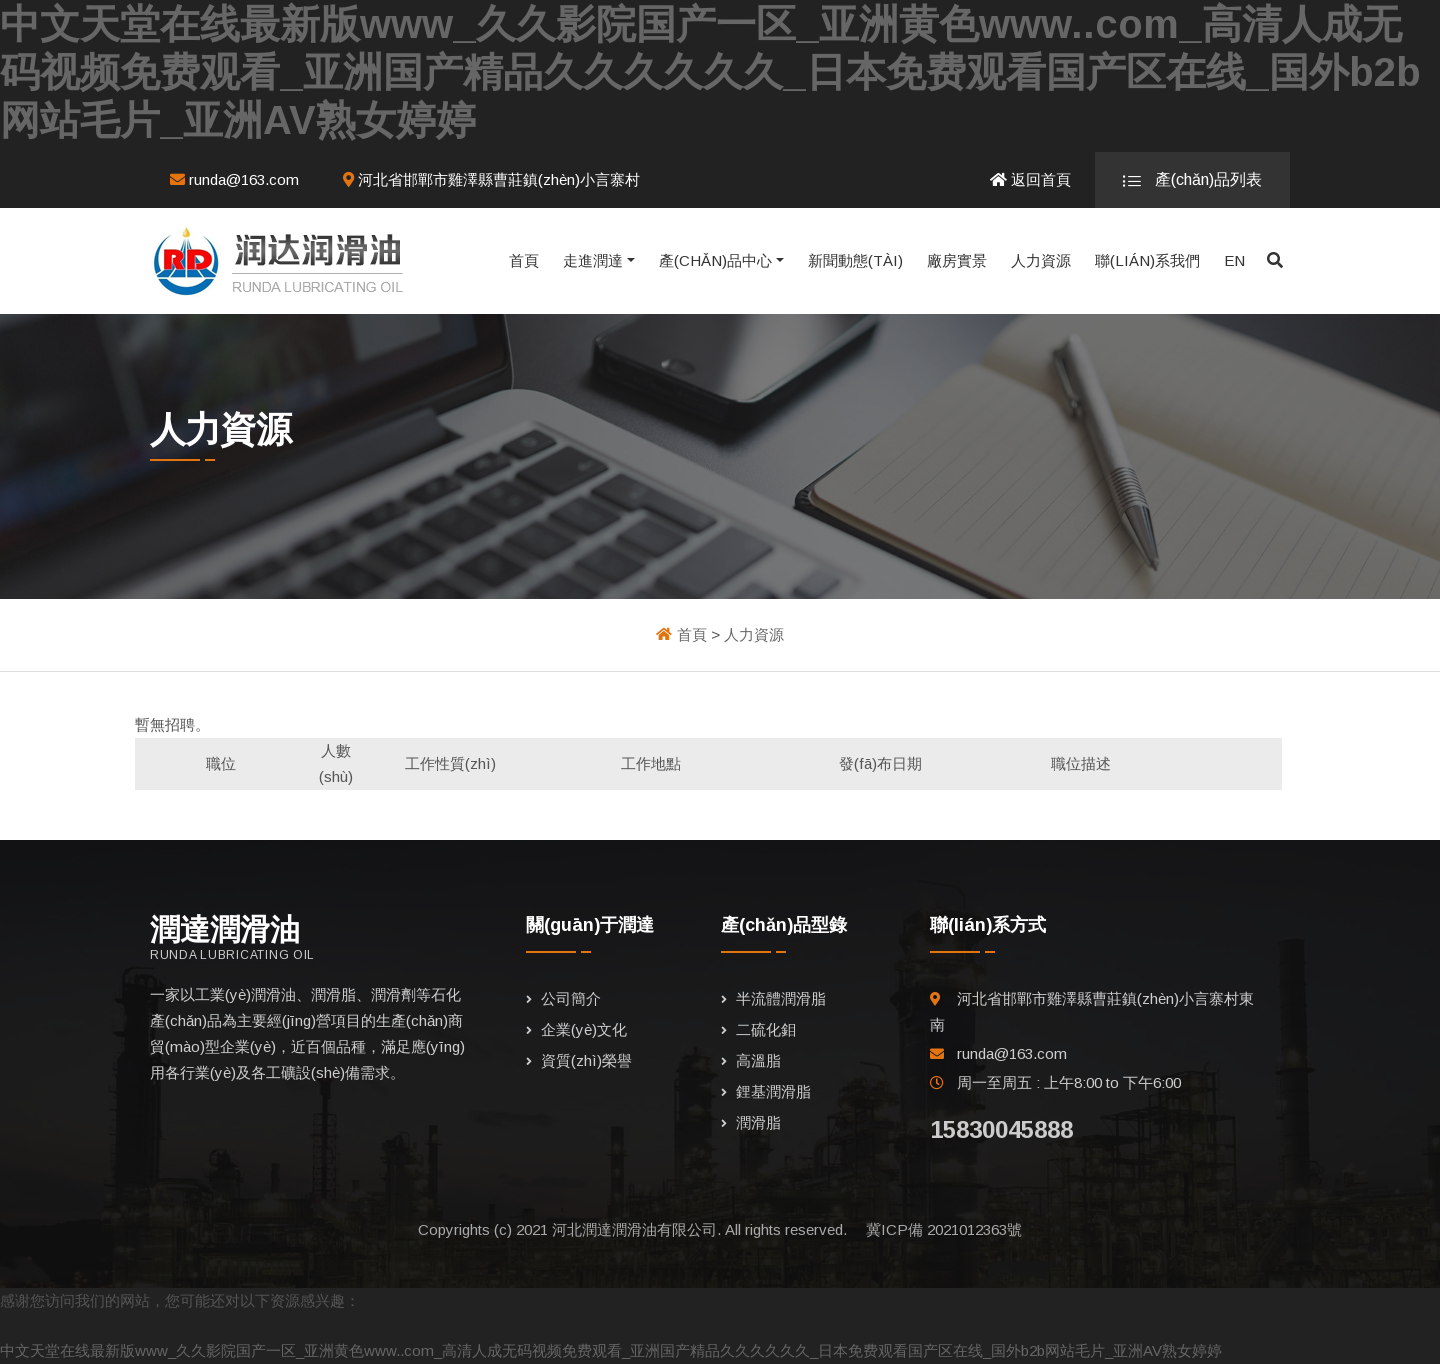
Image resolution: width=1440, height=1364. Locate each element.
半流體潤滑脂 (781, 998)
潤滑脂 (758, 1122)
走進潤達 (593, 260)
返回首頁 (1030, 179)
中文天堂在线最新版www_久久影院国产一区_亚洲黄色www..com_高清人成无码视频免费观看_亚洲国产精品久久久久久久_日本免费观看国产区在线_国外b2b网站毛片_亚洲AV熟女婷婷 (710, 72)
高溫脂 (758, 1060)
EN (1234, 260)
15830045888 (1001, 1129)
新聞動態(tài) (855, 260)
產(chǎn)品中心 (715, 260)
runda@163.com (234, 179)
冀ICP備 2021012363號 (944, 1229)
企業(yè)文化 (584, 1029)
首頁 (524, 260)
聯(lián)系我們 (1147, 260)
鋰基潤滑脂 (773, 1091)
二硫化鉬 (766, 1029)
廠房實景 (957, 260)
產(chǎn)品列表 (1192, 180)
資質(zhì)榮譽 (586, 1060)
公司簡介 (571, 998)
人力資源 (1041, 260)
